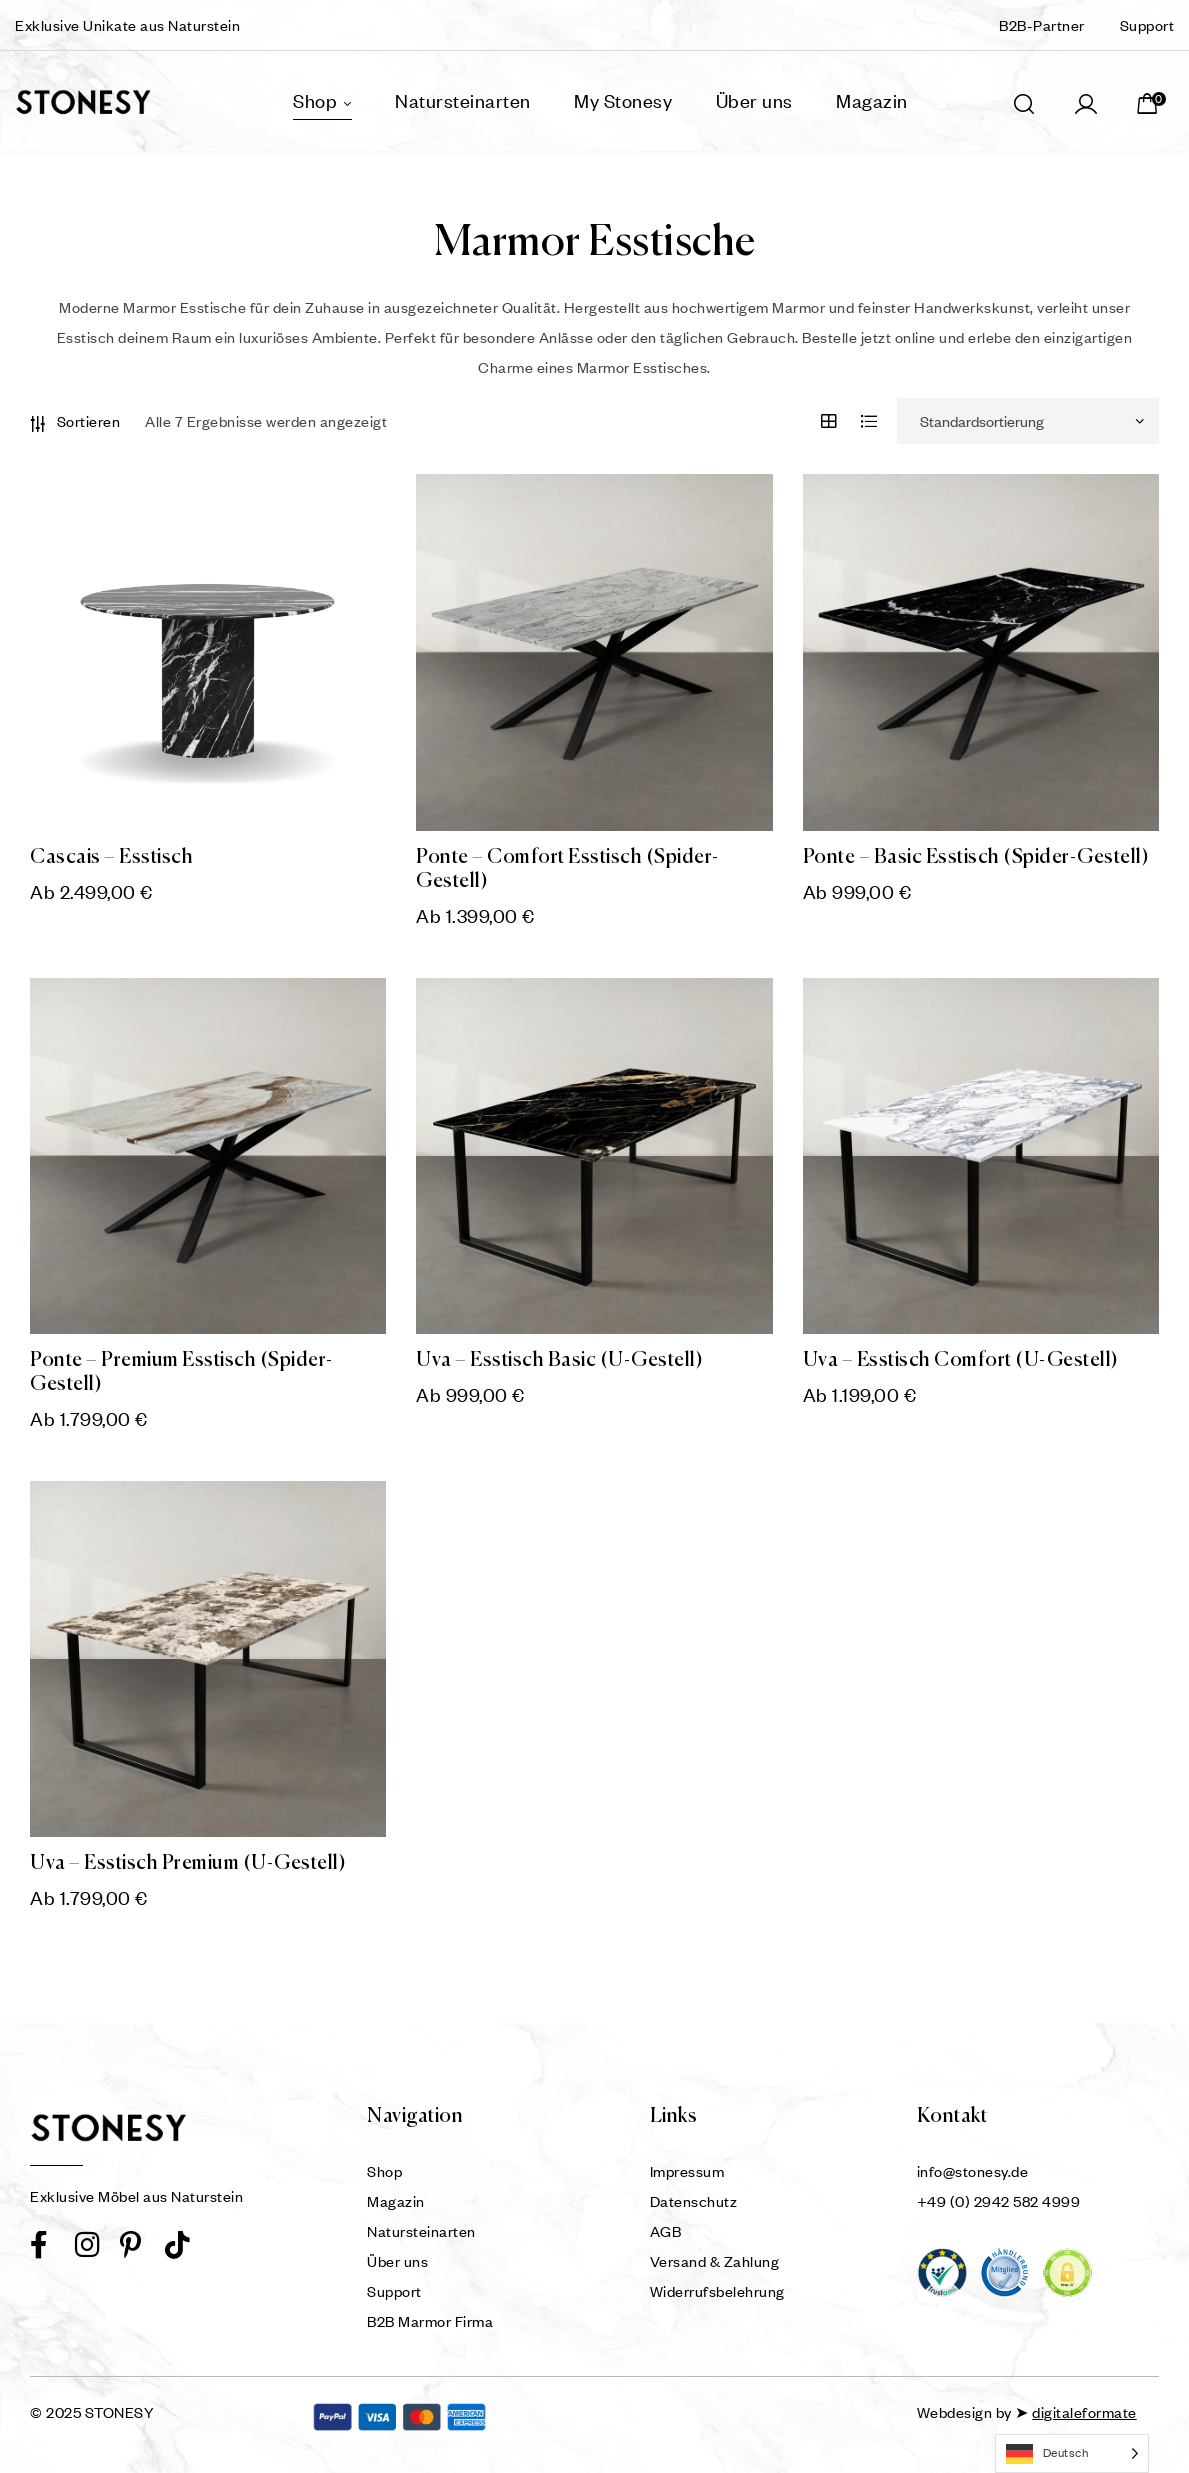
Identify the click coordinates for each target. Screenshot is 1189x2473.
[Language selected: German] (1072, 2453)
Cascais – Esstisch (111, 857)
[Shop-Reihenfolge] (1028, 421)
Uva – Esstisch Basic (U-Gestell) (559, 1360)
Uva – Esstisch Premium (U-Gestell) (188, 1863)
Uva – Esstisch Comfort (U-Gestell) (961, 1360)
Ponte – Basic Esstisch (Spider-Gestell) (976, 857)
